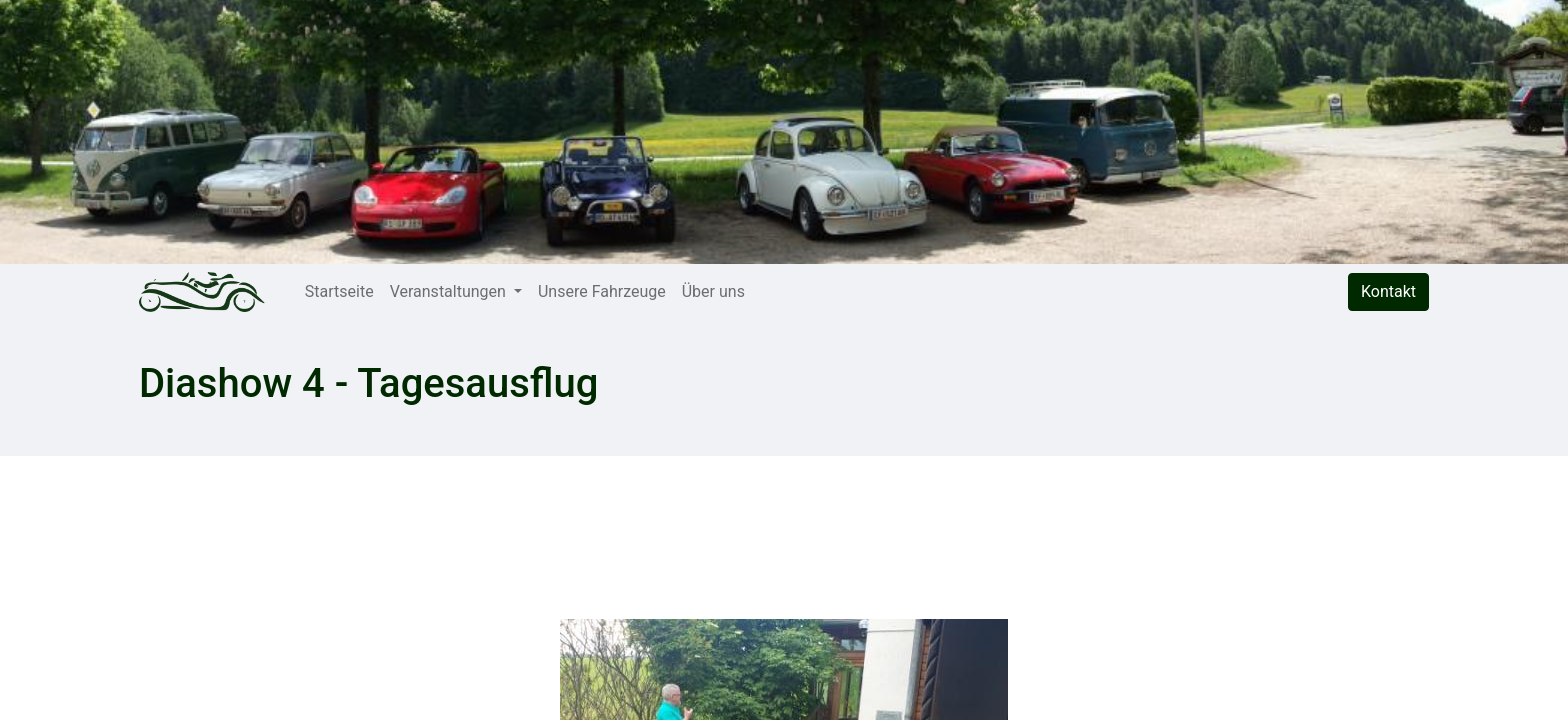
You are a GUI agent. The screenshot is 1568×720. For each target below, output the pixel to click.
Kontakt (1388, 291)
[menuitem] (339, 292)
